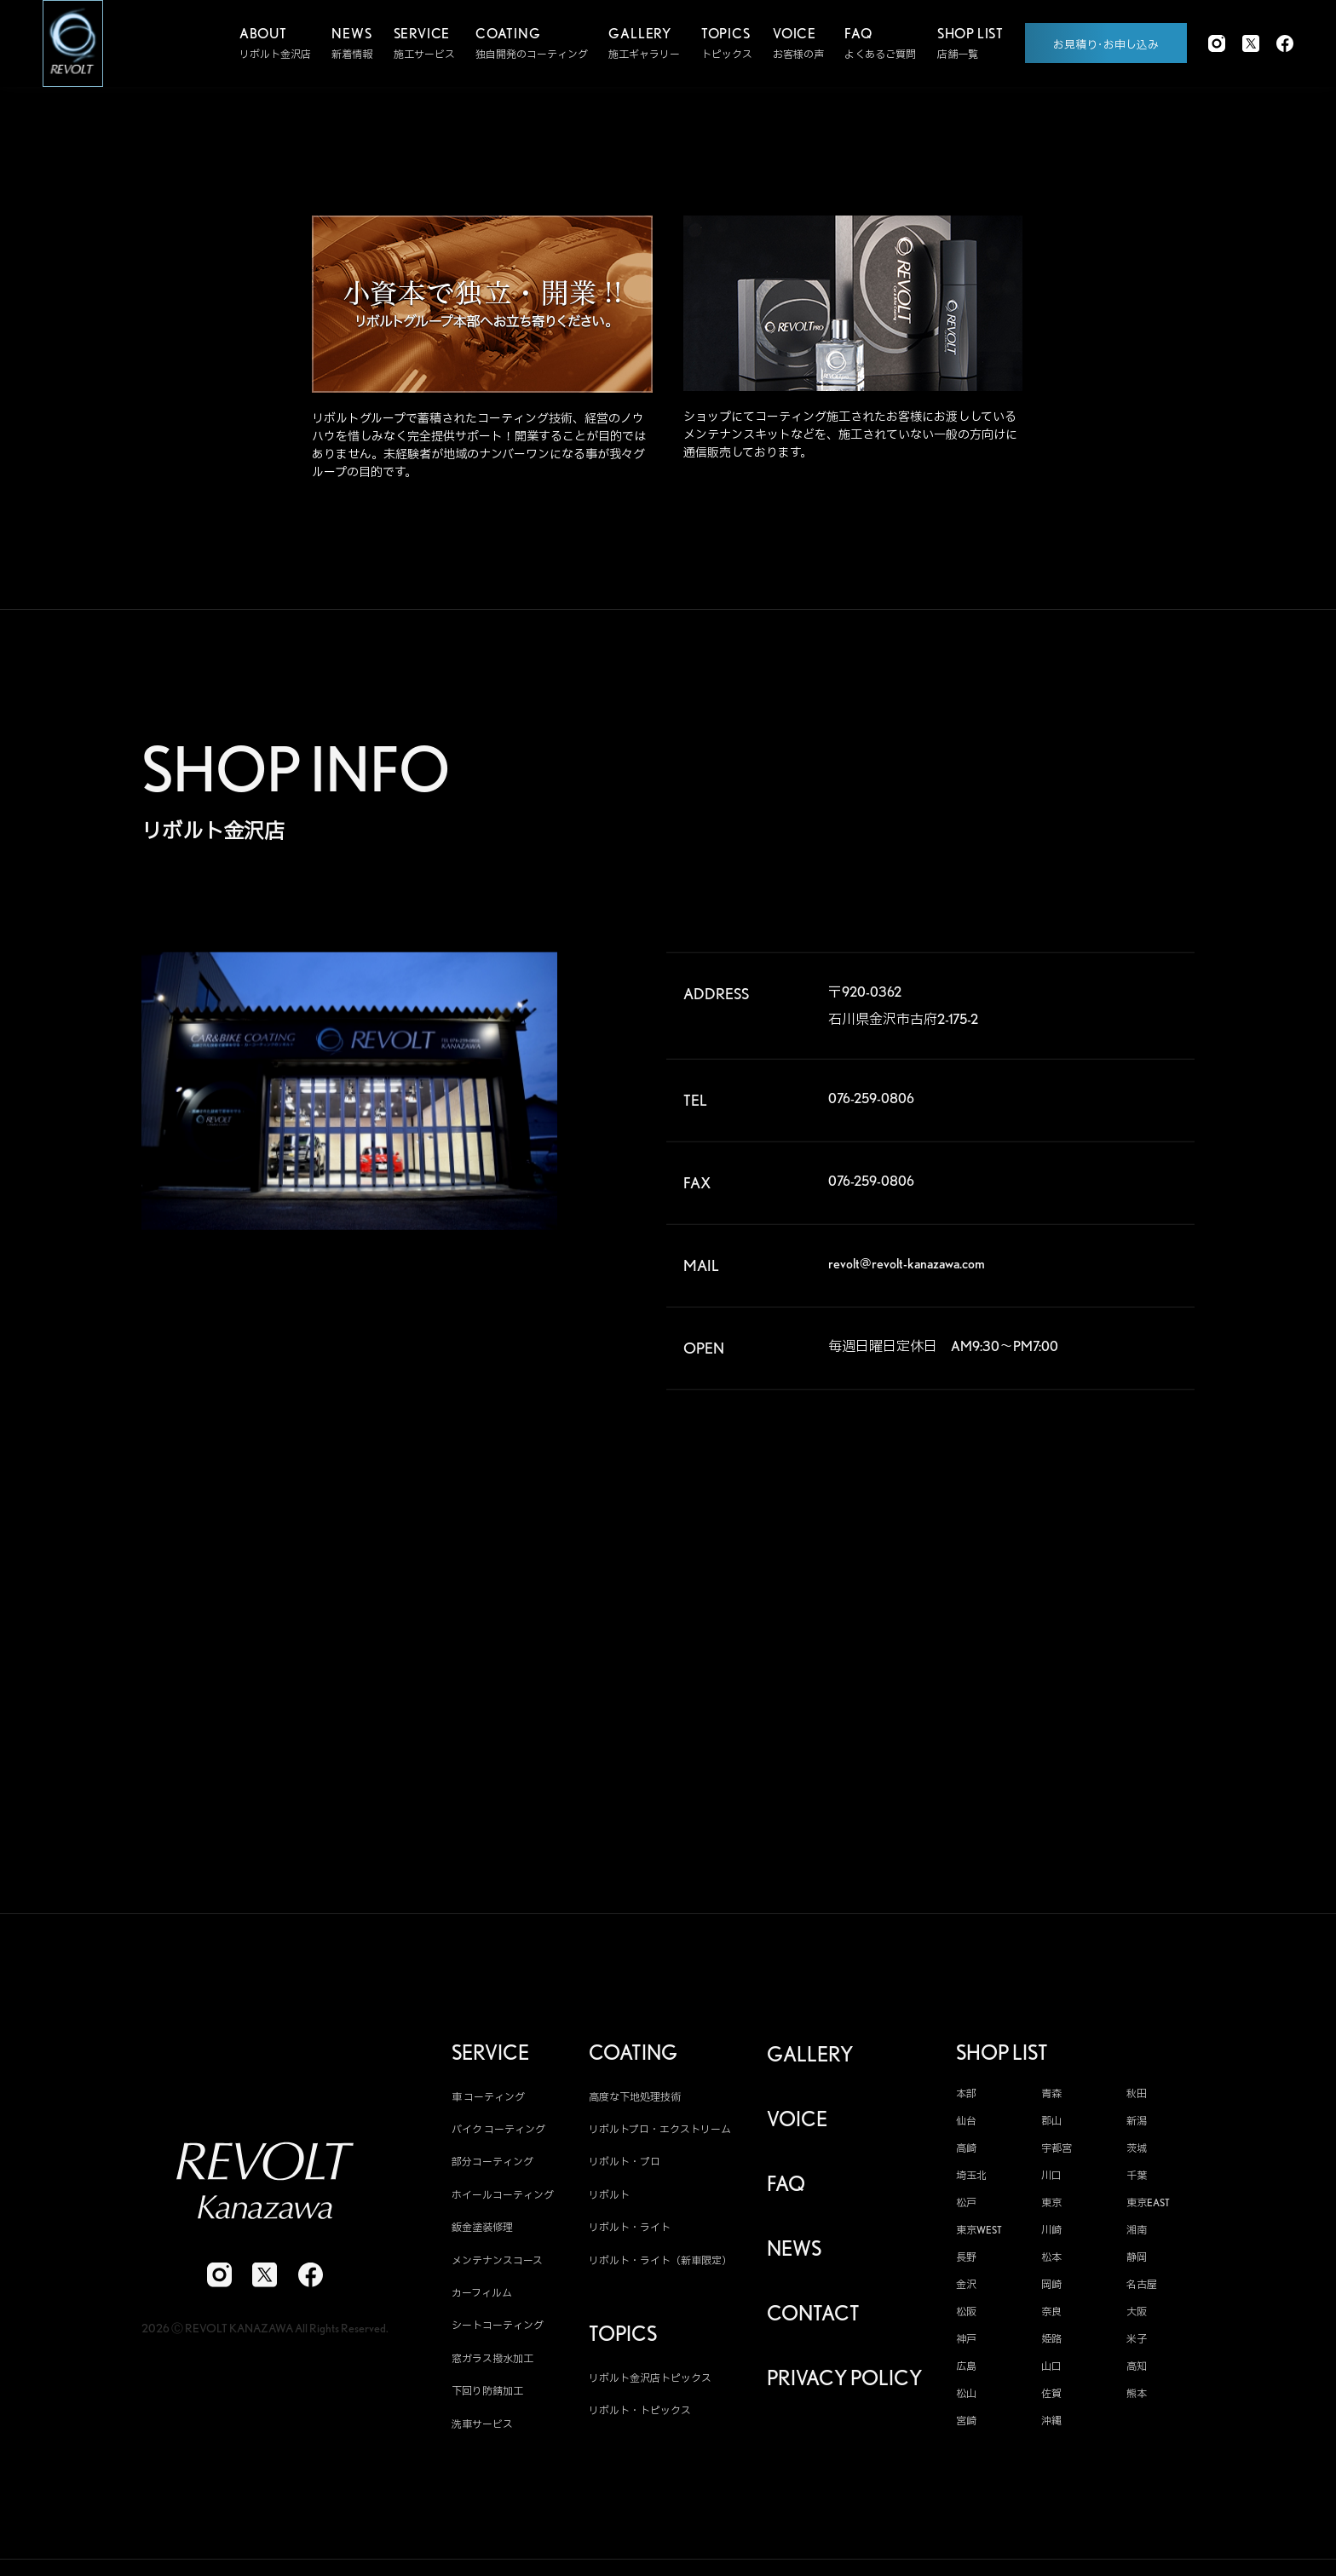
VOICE (797, 2127)
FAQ (786, 2192)
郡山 (1051, 2129)
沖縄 (1051, 2429)
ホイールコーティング (503, 2203)
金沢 (966, 2292)
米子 (1136, 2347)
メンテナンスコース (497, 2268)
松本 (1051, 2265)
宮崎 (966, 2429)
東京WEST (979, 2238)
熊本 (1136, 2401)
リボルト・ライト (630, 2235)
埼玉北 (971, 2183)
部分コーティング (492, 2170)
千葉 (1136, 2183)
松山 (966, 2401)
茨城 (1136, 2156)
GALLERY (810, 2062)
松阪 (966, 2319)
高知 (1136, 2374)
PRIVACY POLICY (844, 2387)
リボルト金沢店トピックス (650, 2385)
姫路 (1051, 2347)
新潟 (1136, 2129)
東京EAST (1148, 2210)
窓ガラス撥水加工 (492, 2366)
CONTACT (813, 2322)
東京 (1051, 2210)
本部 (966, 2101)
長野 (966, 2265)
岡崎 (1051, 2292)
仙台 (966, 2129)
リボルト (609, 2203)
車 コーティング (488, 2104)
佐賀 (1051, 2401)
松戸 (966, 2210)
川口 (1051, 2183)
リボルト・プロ (624, 2170)
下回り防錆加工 (487, 2399)
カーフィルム (482, 2301)
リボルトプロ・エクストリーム (660, 2137)
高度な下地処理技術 (635, 2104)
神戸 (966, 2347)
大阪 (1136, 2319)
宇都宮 (1056, 2156)
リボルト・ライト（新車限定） (660, 2268)
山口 (1051, 2374)
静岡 (1136, 2265)
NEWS (794, 2257)
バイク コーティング (498, 2137)
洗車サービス (482, 2431)
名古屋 (1141, 2292)
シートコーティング (498, 2333)
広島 (966, 2374)
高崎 (966, 2156)
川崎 (1051, 2238)
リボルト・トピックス (640, 2418)
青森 (1051, 2101)
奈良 (1051, 2319)
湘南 (1136, 2238)
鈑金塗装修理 (482, 2235)
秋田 (1136, 2101)
